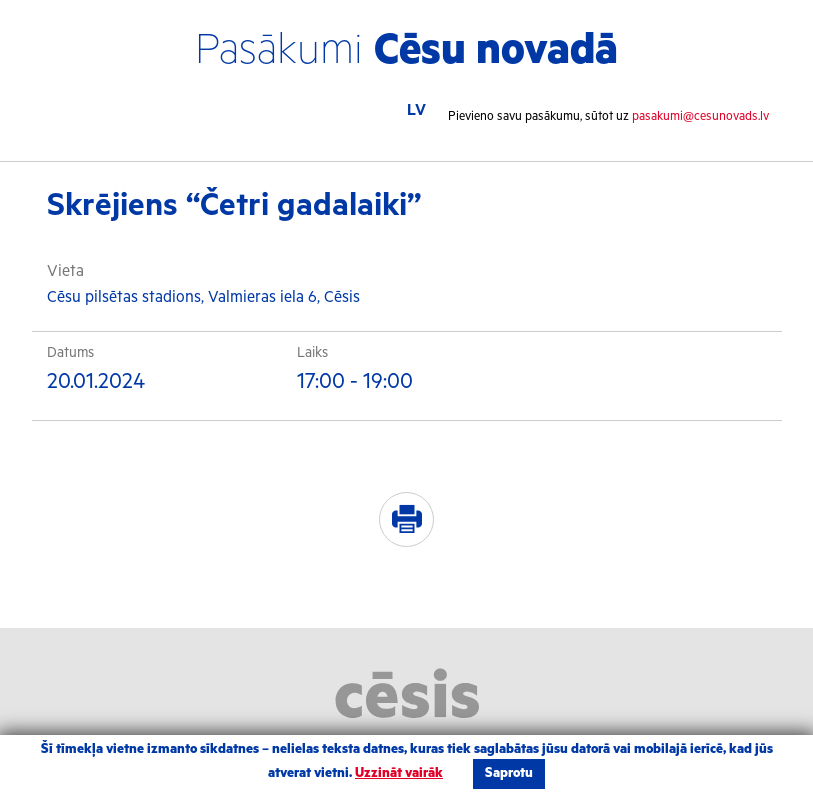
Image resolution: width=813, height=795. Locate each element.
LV (416, 110)
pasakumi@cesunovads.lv (700, 116)
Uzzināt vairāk (399, 773)
